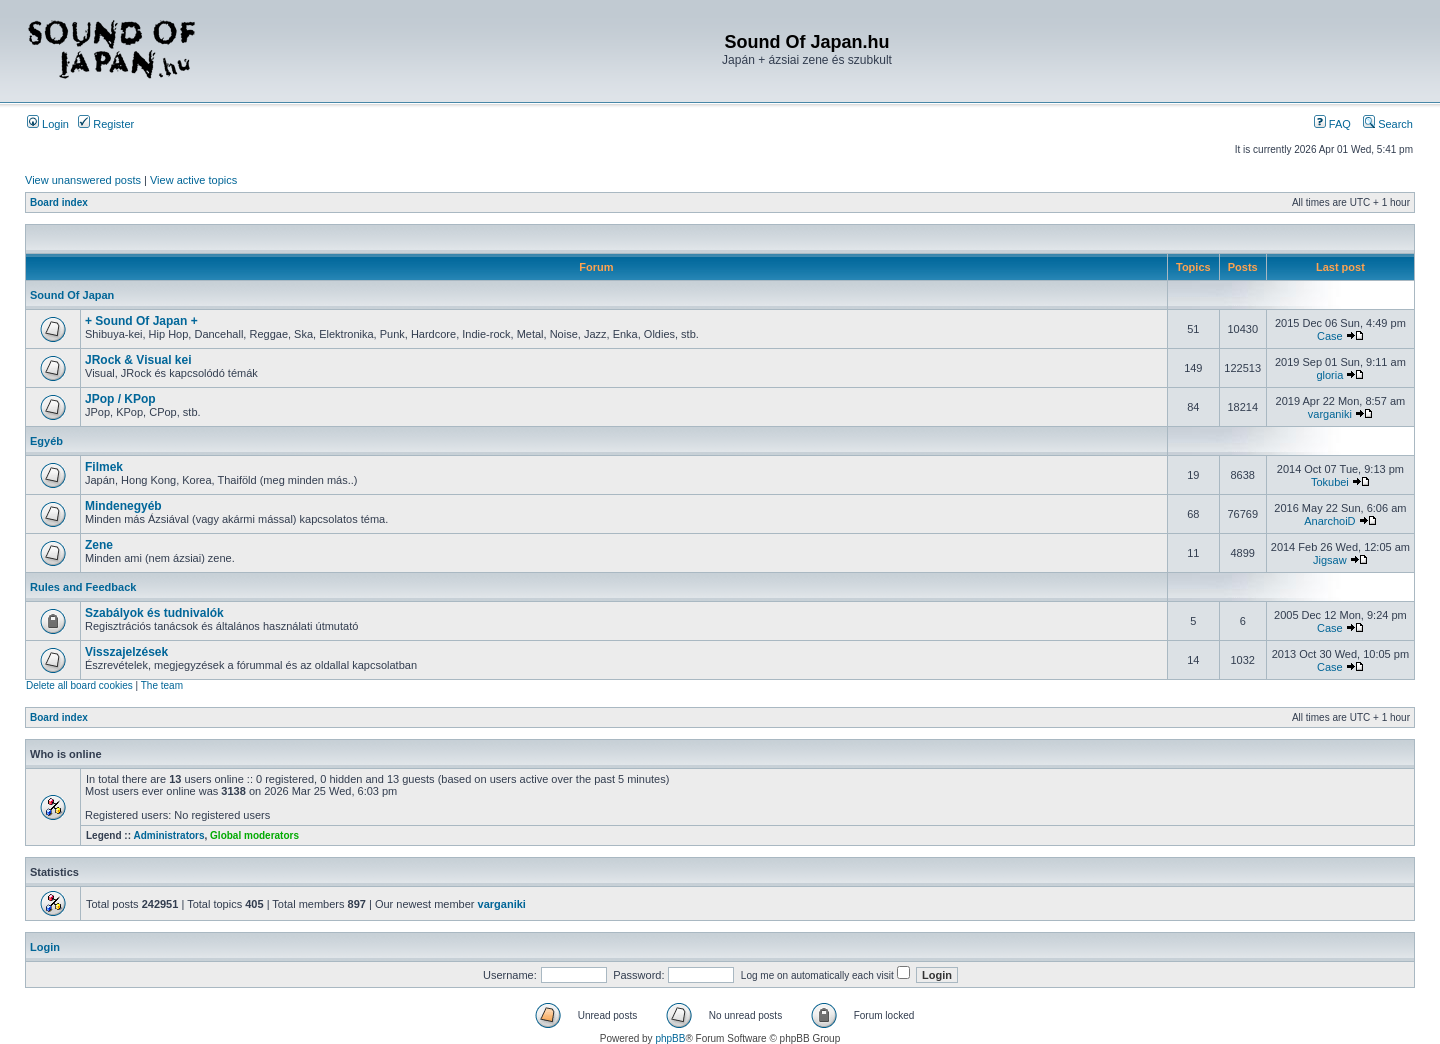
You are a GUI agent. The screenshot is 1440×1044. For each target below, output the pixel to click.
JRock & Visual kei (138, 360)
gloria (1329, 375)
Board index (59, 202)
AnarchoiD (1329, 521)
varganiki (1330, 414)
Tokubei (1330, 482)
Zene (99, 545)
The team (162, 685)
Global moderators (254, 835)
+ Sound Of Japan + (141, 321)
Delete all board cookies (79, 685)
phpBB (670, 1038)
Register (106, 124)
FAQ (1332, 124)
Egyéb (46, 441)
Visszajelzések (126, 652)
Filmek (104, 467)
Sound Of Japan (72, 295)
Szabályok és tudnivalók (154, 613)
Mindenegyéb (123, 506)
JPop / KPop (120, 399)
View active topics (193, 180)
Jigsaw (1330, 560)
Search (1388, 124)
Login (48, 124)
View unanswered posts (83, 180)
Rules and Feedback (83, 587)
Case (1330, 336)
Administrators (168, 835)
